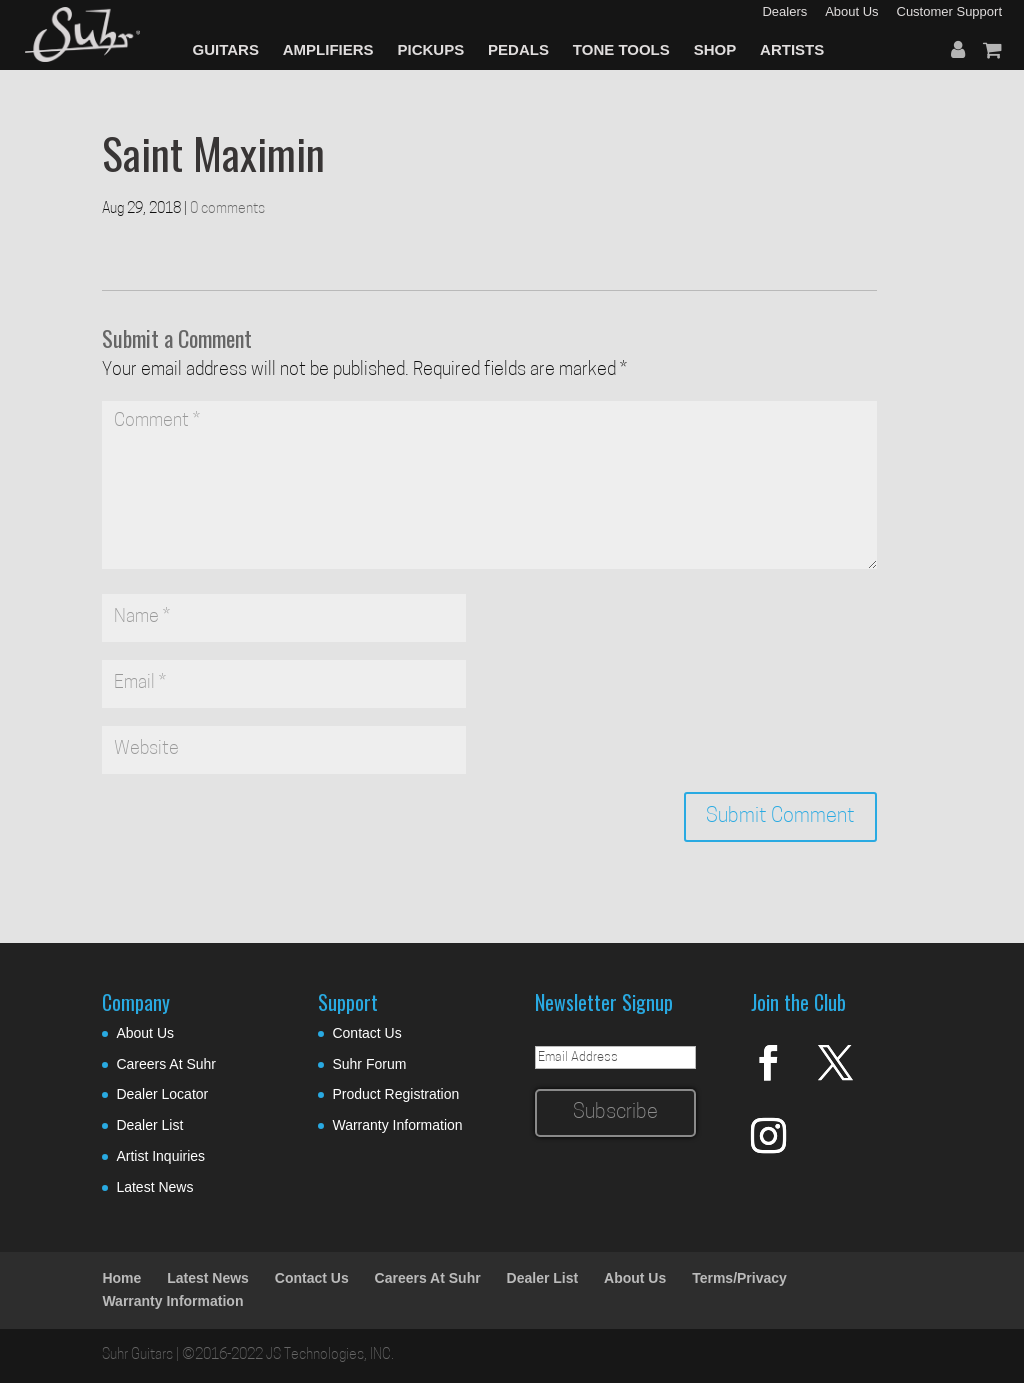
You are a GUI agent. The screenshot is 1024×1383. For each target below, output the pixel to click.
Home (121, 1278)
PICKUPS (431, 49)
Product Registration (395, 1094)
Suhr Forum (369, 1064)
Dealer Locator (162, 1094)
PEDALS (518, 49)
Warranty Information (397, 1125)
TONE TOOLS (621, 49)
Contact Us (366, 1033)
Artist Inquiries (160, 1156)
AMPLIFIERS (328, 49)
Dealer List (149, 1125)
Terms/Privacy (739, 1278)
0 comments (227, 209)
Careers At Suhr (166, 1064)
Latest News (154, 1187)
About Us (145, 1033)
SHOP (715, 49)
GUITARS (226, 49)
